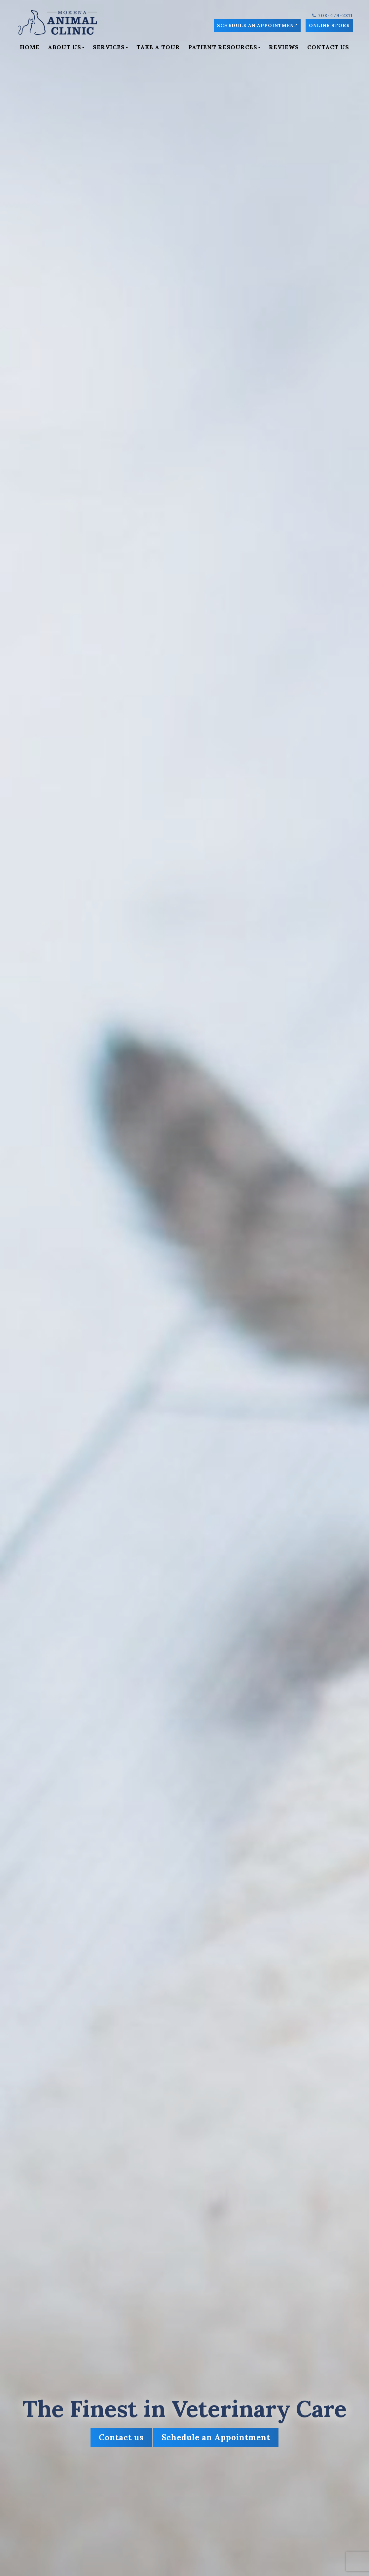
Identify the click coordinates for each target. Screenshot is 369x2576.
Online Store (329, 25)
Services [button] (110, 47)
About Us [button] (66, 47)
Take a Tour (158, 47)
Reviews (284, 47)
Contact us (121, 2437)
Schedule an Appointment (257, 25)
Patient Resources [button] (224, 47)
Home (30, 47)
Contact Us (328, 47)
